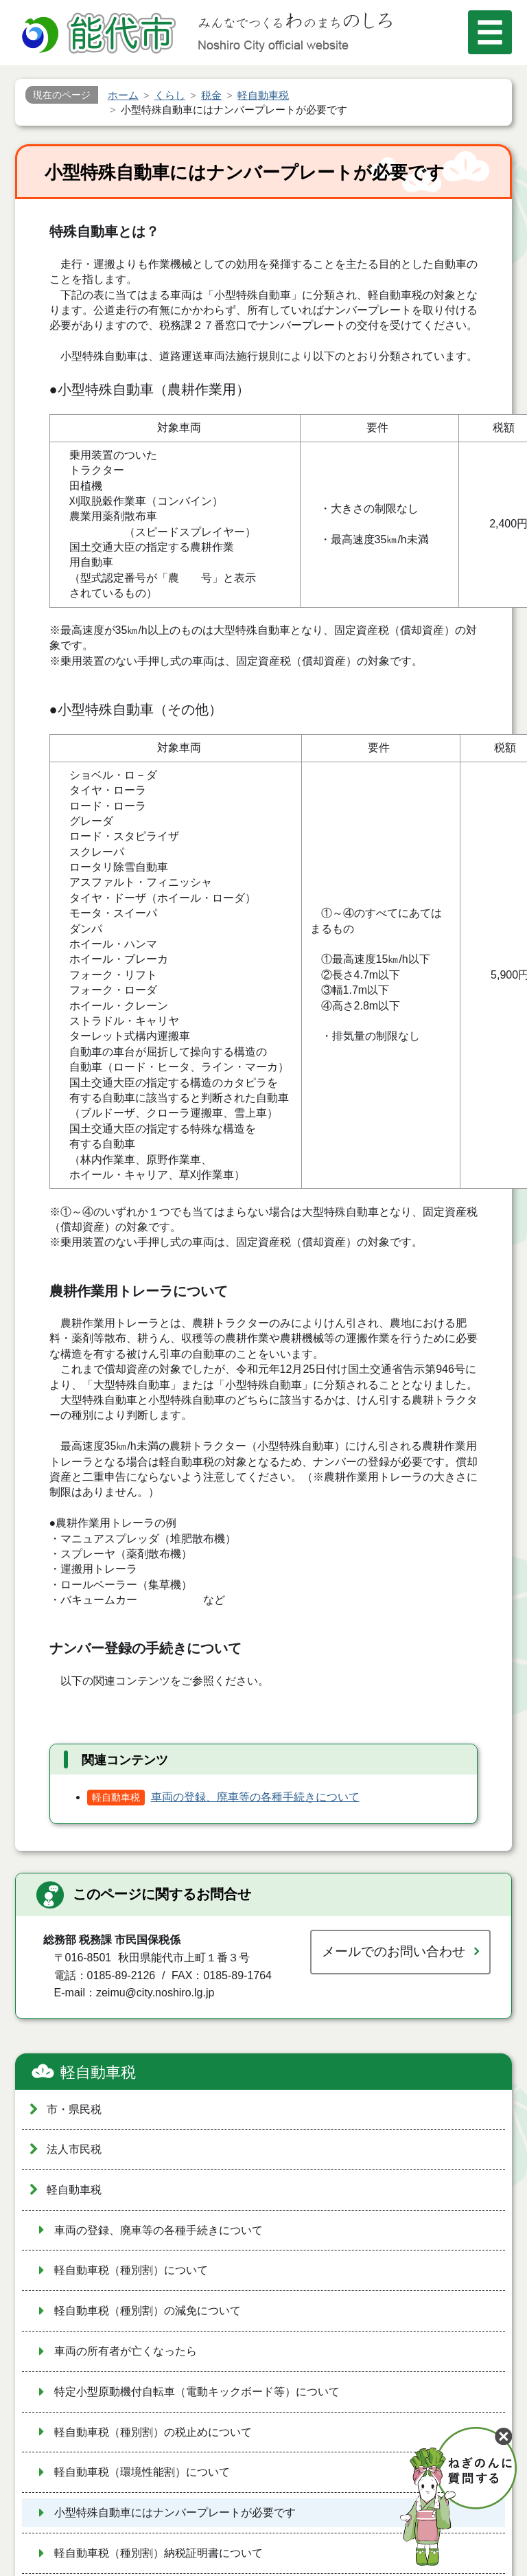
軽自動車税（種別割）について (131, 2270)
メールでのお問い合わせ (393, 1951)
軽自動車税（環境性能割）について (142, 2472)
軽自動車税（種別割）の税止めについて (153, 2432)
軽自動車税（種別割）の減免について (147, 2310)
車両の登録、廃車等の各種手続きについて (255, 1797)
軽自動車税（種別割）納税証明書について (158, 2553)
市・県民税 (74, 2109)
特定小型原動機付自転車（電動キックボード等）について (197, 2391)
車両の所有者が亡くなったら (125, 2351)
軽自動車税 (98, 2072)
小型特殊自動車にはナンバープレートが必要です (175, 2512)
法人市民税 (74, 2149)
